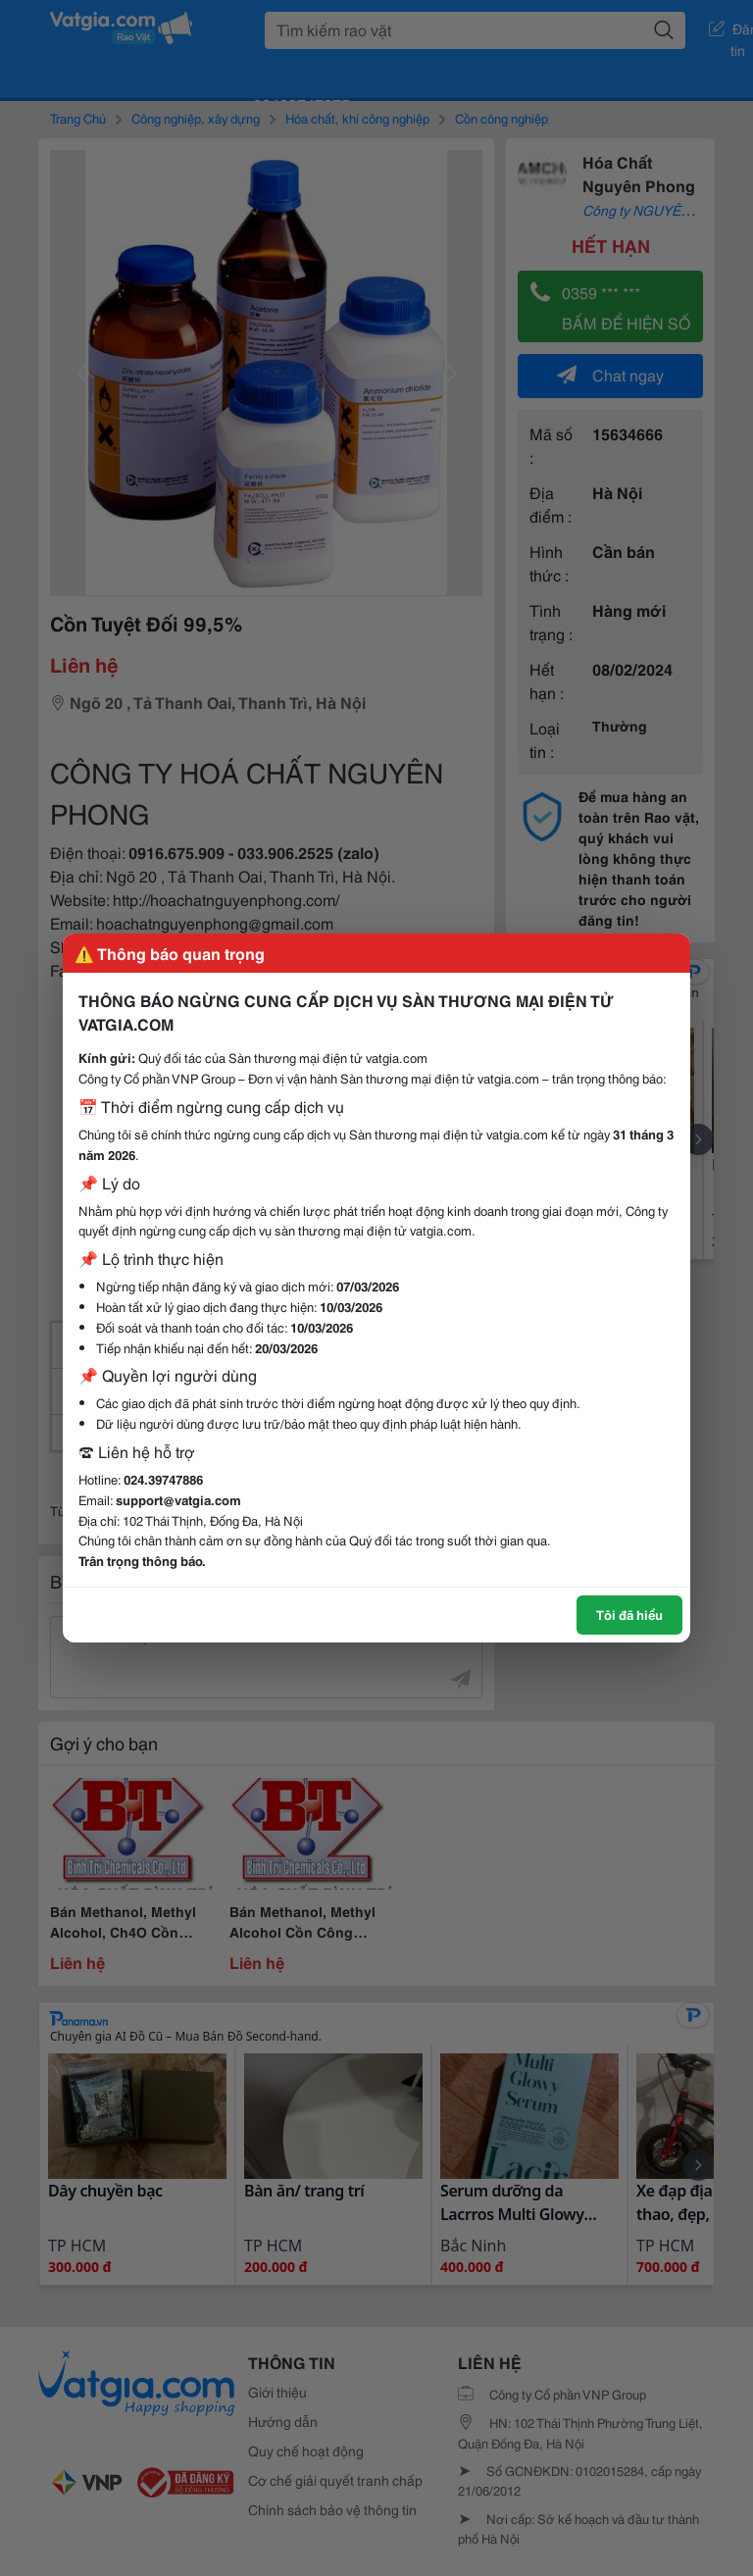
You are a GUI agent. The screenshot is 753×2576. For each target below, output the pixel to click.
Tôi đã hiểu (629, 1614)
